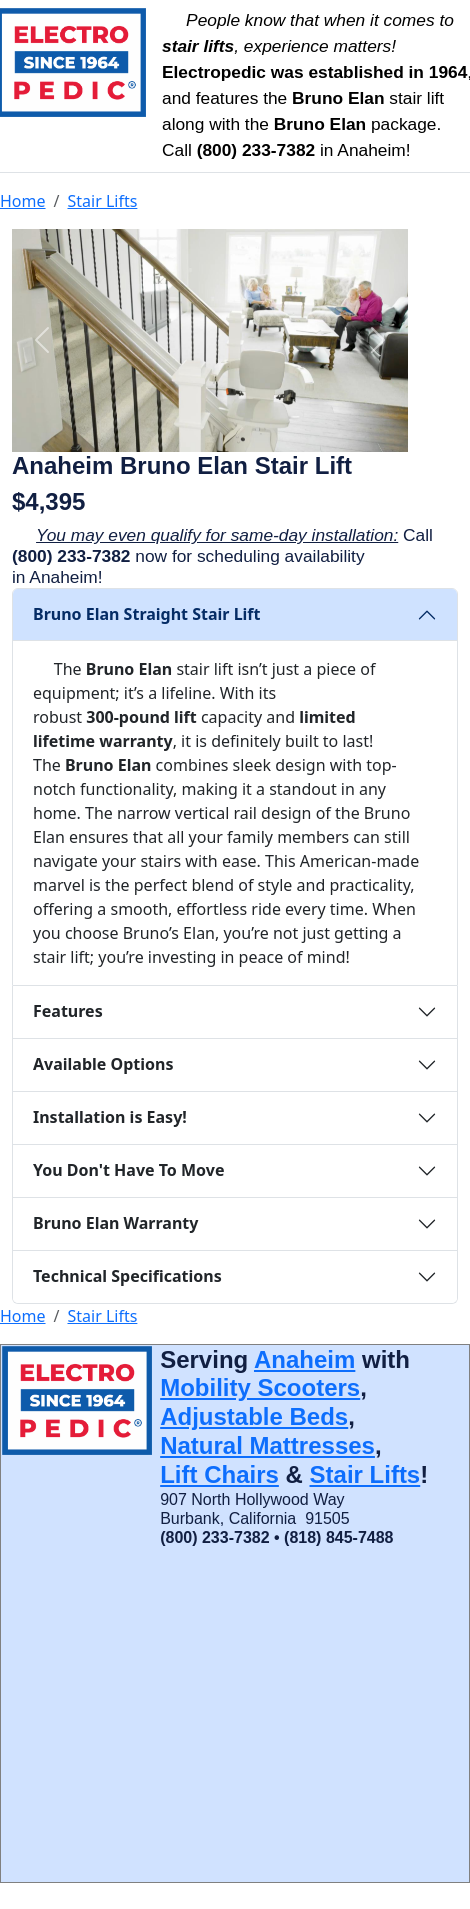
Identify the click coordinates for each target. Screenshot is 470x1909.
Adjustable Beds (254, 1416)
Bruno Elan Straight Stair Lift (147, 614)
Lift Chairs (219, 1474)
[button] (41, 340)
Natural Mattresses (267, 1445)
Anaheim (304, 1359)
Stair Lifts (102, 201)
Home (23, 201)
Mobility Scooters (260, 1387)
